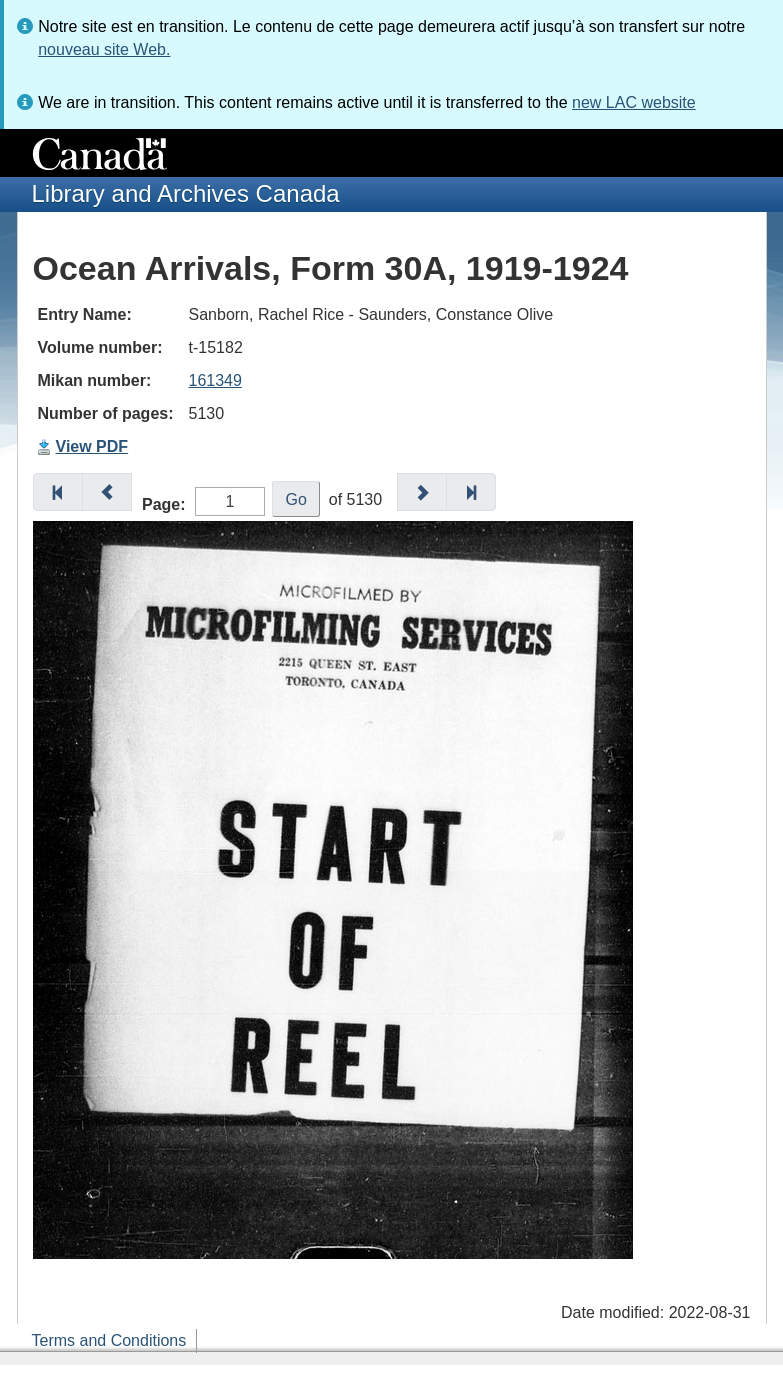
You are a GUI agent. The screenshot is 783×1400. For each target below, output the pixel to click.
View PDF (92, 446)
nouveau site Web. (104, 49)
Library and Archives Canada (186, 193)
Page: (164, 504)
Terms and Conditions (109, 1340)
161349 (215, 380)
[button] (58, 492)
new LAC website (634, 102)
